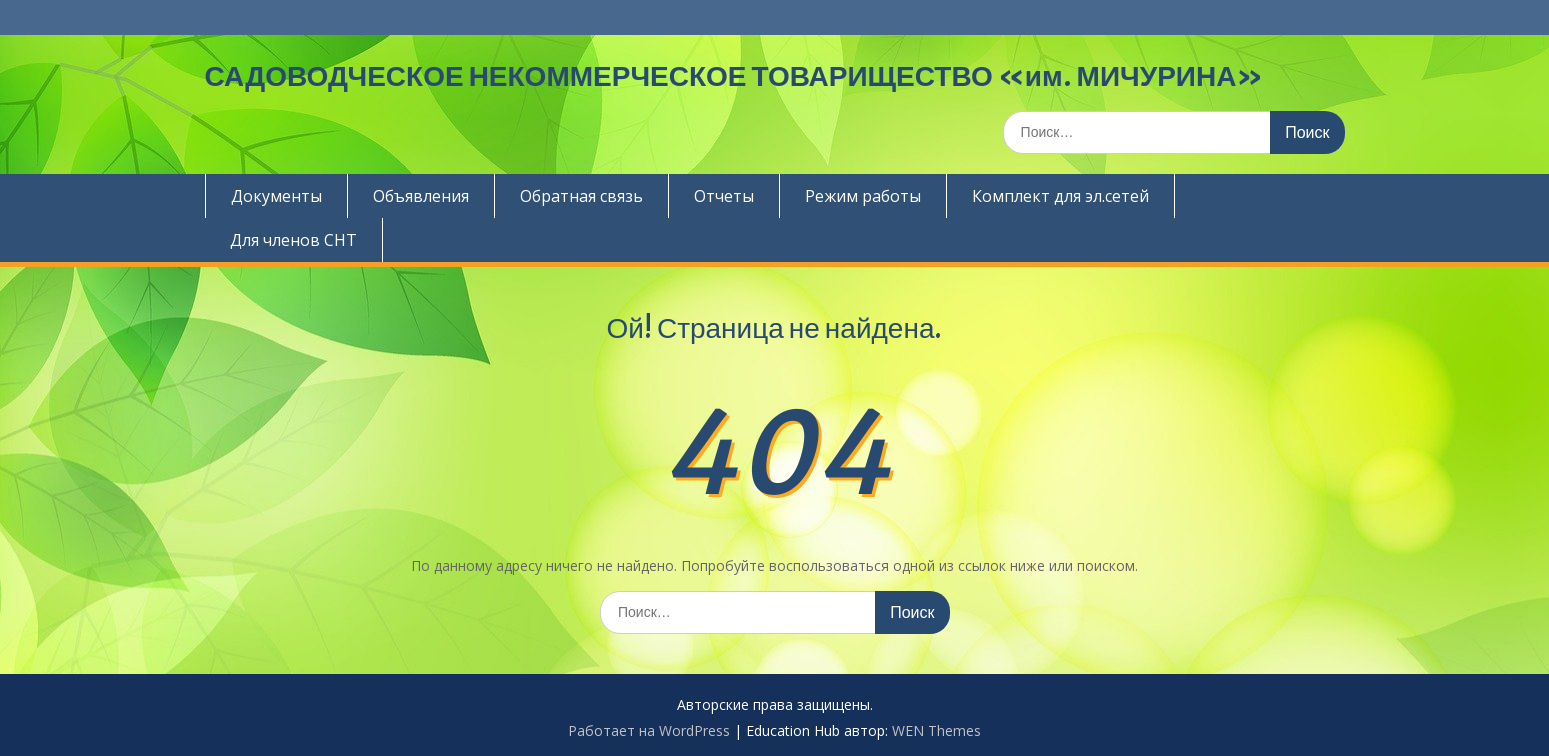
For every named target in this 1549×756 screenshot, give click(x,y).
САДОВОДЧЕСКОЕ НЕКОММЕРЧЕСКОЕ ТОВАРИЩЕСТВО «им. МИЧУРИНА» (734, 76)
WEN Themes (936, 730)
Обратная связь (581, 196)
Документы (276, 196)
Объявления (421, 196)
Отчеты (724, 196)
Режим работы (863, 196)
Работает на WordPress (649, 730)
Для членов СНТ (293, 240)
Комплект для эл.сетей (1060, 196)
